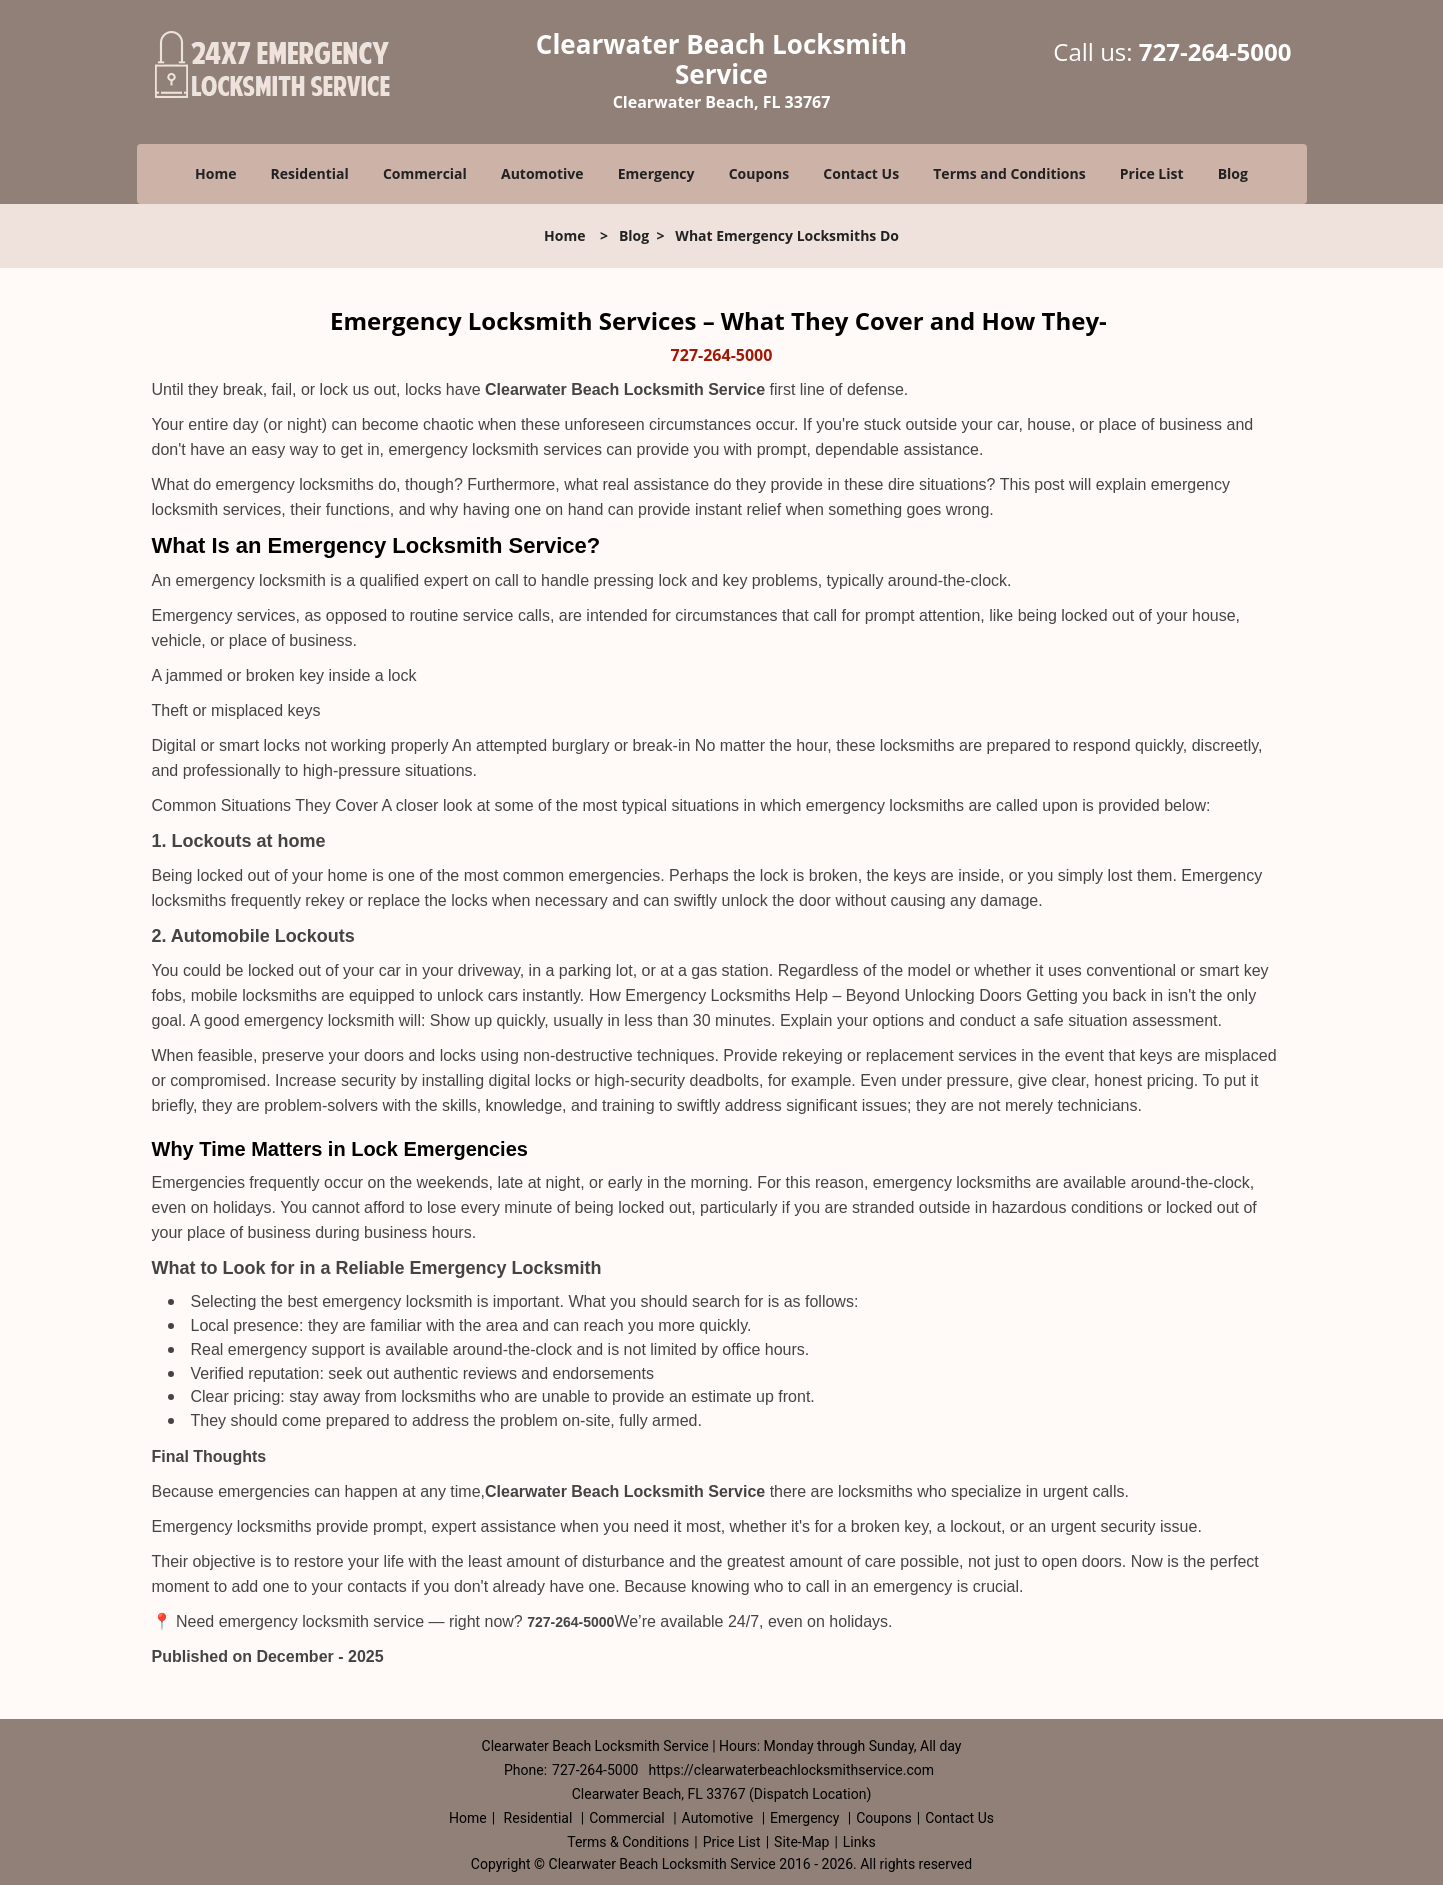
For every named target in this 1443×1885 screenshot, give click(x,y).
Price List (1152, 173)
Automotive (542, 173)
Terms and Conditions (1009, 173)
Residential (310, 173)
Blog (1233, 173)
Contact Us (861, 173)
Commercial (425, 173)
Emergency (656, 173)
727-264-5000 (1215, 51)
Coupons (759, 173)
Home (215, 173)
